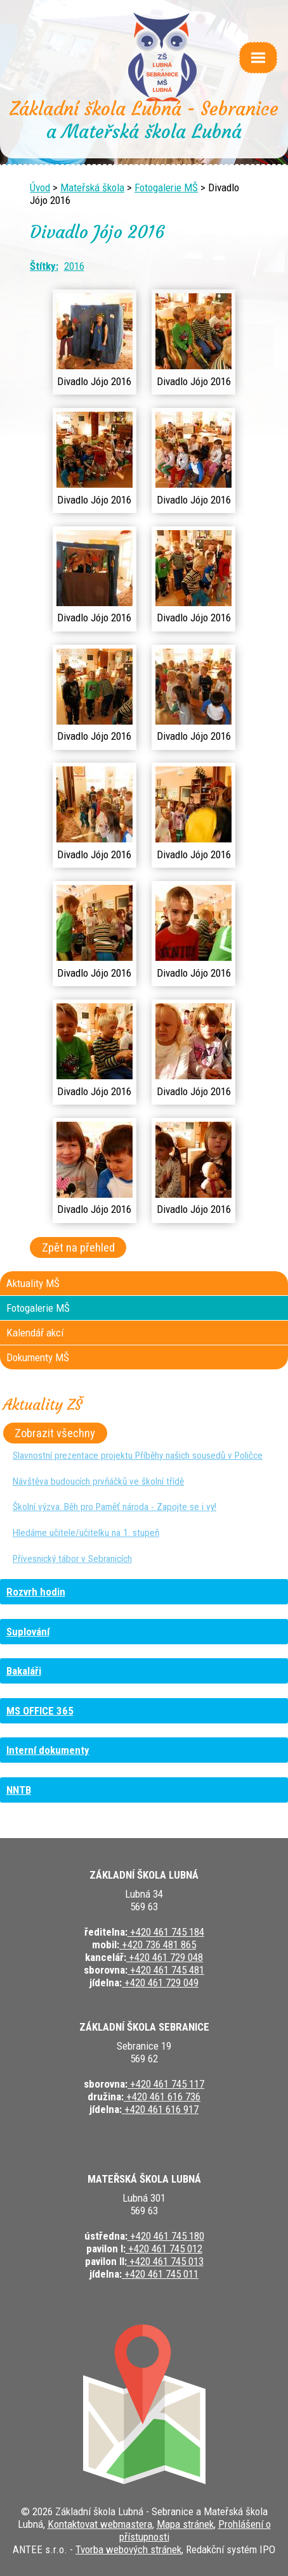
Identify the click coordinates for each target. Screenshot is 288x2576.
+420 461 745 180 (166, 2236)
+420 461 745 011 (160, 2274)
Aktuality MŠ (33, 1283)
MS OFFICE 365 (40, 1710)
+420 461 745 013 (165, 2261)
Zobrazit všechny (55, 1433)
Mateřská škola (92, 187)
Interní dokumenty (47, 1750)
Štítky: (44, 266)
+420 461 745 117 (166, 2084)
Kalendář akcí (34, 1332)
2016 (74, 266)
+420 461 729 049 (160, 1982)
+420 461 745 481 (166, 1970)
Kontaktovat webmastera (100, 2524)
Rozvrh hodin (35, 1591)
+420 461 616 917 (160, 2109)
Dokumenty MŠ (37, 1357)
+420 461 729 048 (164, 1957)
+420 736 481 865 (157, 1944)
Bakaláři (23, 1671)
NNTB (18, 1790)
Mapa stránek (185, 2524)
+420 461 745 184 (166, 1932)
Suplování (27, 1631)
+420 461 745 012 (164, 2248)
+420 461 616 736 (162, 2096)
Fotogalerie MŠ (166, 187)
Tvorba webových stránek (128, 2549)
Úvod (40, 187)
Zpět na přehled (78, 1247)
